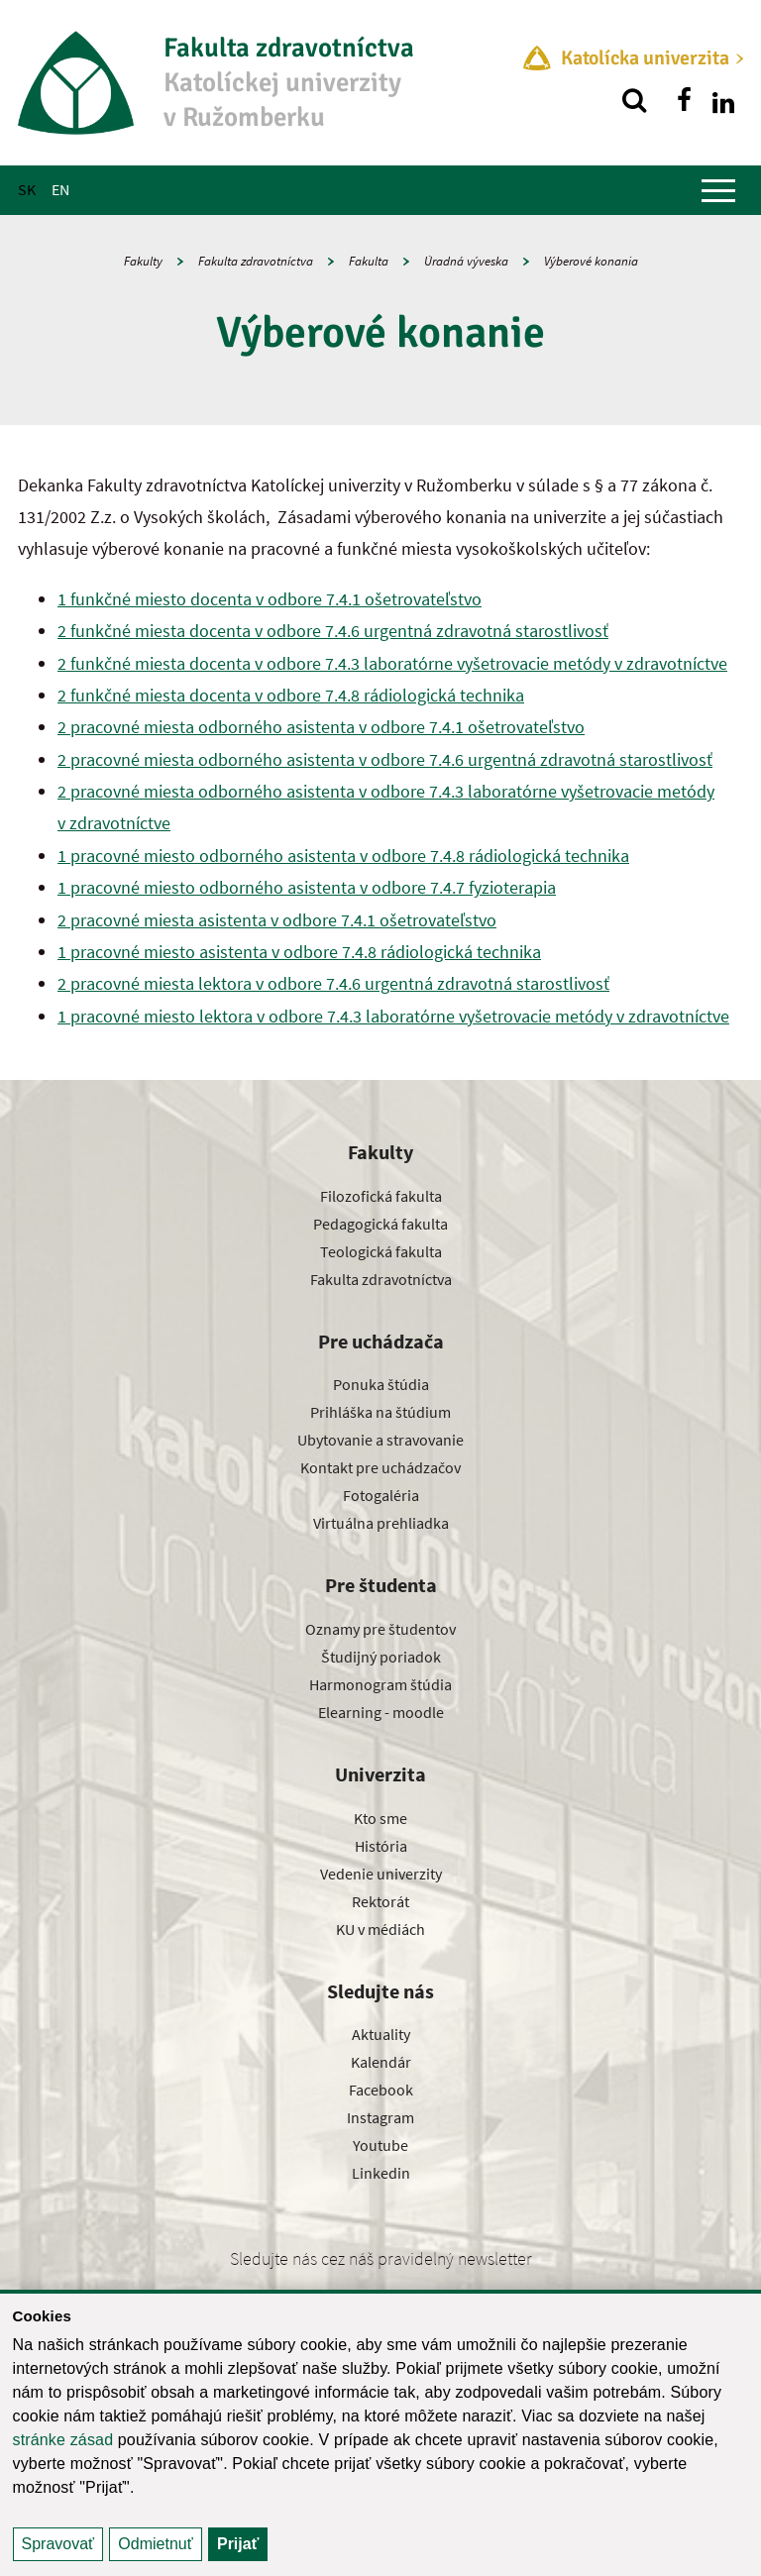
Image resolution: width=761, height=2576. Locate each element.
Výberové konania (591, 261)
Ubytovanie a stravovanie (380, 1439)
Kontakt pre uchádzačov (380, 1467)
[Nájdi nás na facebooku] (684, 100)
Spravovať (58, 2543)
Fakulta (368, 261)
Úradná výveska (466, 261)
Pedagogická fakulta (380, 1224)
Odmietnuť (155, 2543)
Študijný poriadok (381, 1656)
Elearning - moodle (381, 1712)
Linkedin (381, 2173)
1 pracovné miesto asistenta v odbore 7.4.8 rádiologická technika (299, 951)
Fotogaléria (381, 1495)
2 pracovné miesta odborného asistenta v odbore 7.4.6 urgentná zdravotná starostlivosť (384, 759)
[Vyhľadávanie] (634, 100)
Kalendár (381, 2062)
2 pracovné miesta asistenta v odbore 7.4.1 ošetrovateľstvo (276, 920)
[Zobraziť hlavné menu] (718, 190)
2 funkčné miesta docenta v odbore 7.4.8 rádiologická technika (290, 695)
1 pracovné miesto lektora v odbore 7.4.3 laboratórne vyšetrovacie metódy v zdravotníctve (393, 1016)
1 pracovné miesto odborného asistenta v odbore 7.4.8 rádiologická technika (343, 855)
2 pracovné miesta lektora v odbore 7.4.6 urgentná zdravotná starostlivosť (333, 983)
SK (27, 189)
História (381, 1846)
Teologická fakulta (381, 1251)
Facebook (381, 2089)
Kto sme (380, 1818)
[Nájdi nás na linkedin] (723, 100)
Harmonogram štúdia (380, 1684)
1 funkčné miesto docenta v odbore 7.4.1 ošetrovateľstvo (269, 599)
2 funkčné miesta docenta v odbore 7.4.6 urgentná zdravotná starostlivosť (332, 630)
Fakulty (143, 261)
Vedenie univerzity (381, 1873)
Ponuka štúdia (381, 1384)
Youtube (380, 2145)
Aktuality (381, 2034)
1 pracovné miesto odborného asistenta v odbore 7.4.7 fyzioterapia (306, 887)
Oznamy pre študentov (380, 1629)
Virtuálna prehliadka (381, 1523)
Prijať (238, 2543)
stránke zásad (63, 2439)
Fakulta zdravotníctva (255, 261)
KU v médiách (380, 1929)
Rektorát (380, 1901)
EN (60, 189)
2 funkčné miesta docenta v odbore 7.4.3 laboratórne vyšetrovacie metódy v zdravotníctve (392, 663)
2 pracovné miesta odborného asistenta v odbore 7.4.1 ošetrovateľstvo (321, 726)
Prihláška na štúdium (380, 1412)
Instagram (380, 2117)
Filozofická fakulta (381, 1196)
